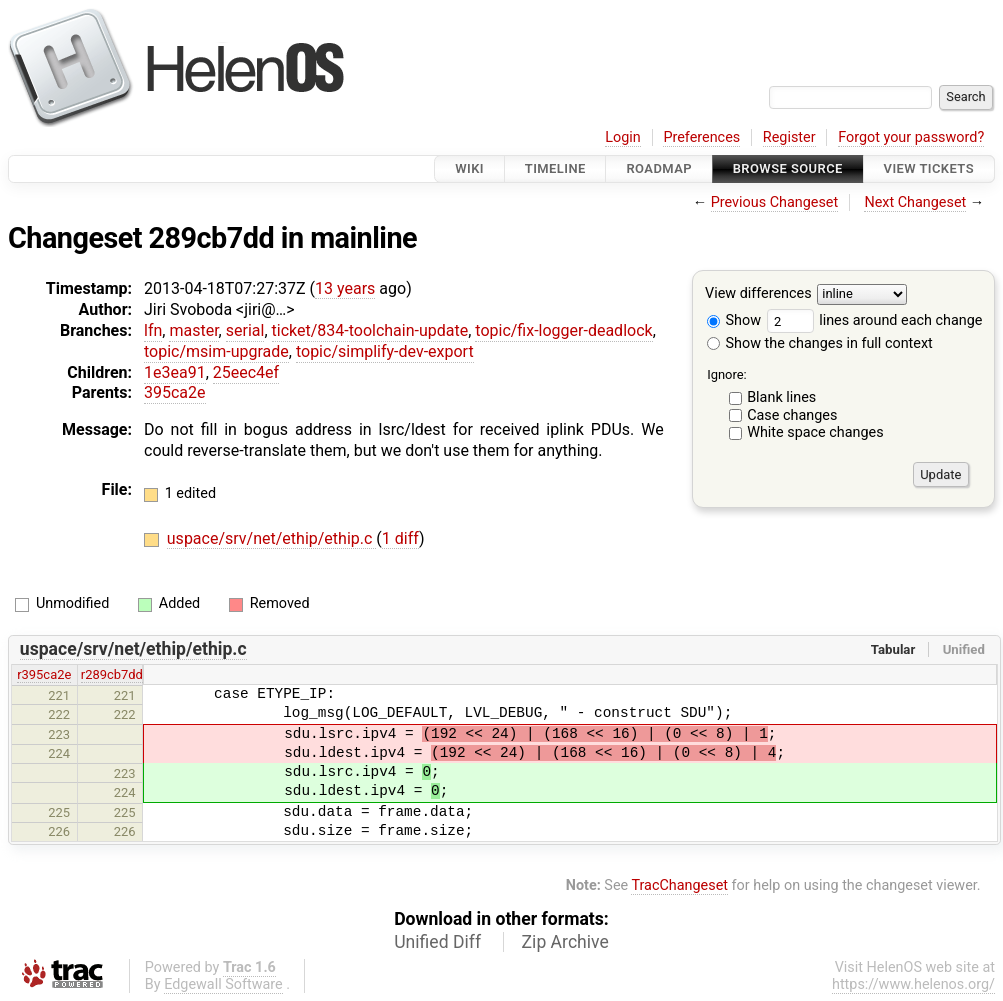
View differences (758, 294)
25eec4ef (246, 372)
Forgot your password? (911, 137)
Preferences (701, 137)
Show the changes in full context (820, 343)
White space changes (815, 432)
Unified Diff (437, 942)
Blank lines (781, 397)
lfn (153, 330)
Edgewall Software (223, 984)
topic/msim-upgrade (216, 351)
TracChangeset (679, 885)
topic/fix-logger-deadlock (563, 330)
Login (623, 137)
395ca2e (175, 392)
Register (789, 137)
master (193, 330)
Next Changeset (915, 202)
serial (245, 330)
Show (734, 320)
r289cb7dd (112, 674)
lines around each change (875, 320)
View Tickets (929, 168)
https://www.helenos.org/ (913, 984)
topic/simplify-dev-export (385, 351)
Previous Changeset (775, 202)
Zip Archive (565, 942)
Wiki (469, 168)
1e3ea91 (175, 372)
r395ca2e (44, 674)
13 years (345, 288)
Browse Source (788, 168)
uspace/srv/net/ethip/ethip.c (272, 538)
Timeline (555, 168)
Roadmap (659, 168)
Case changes (792, 415)
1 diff (400, 538)
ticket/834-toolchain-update (370, 330)
